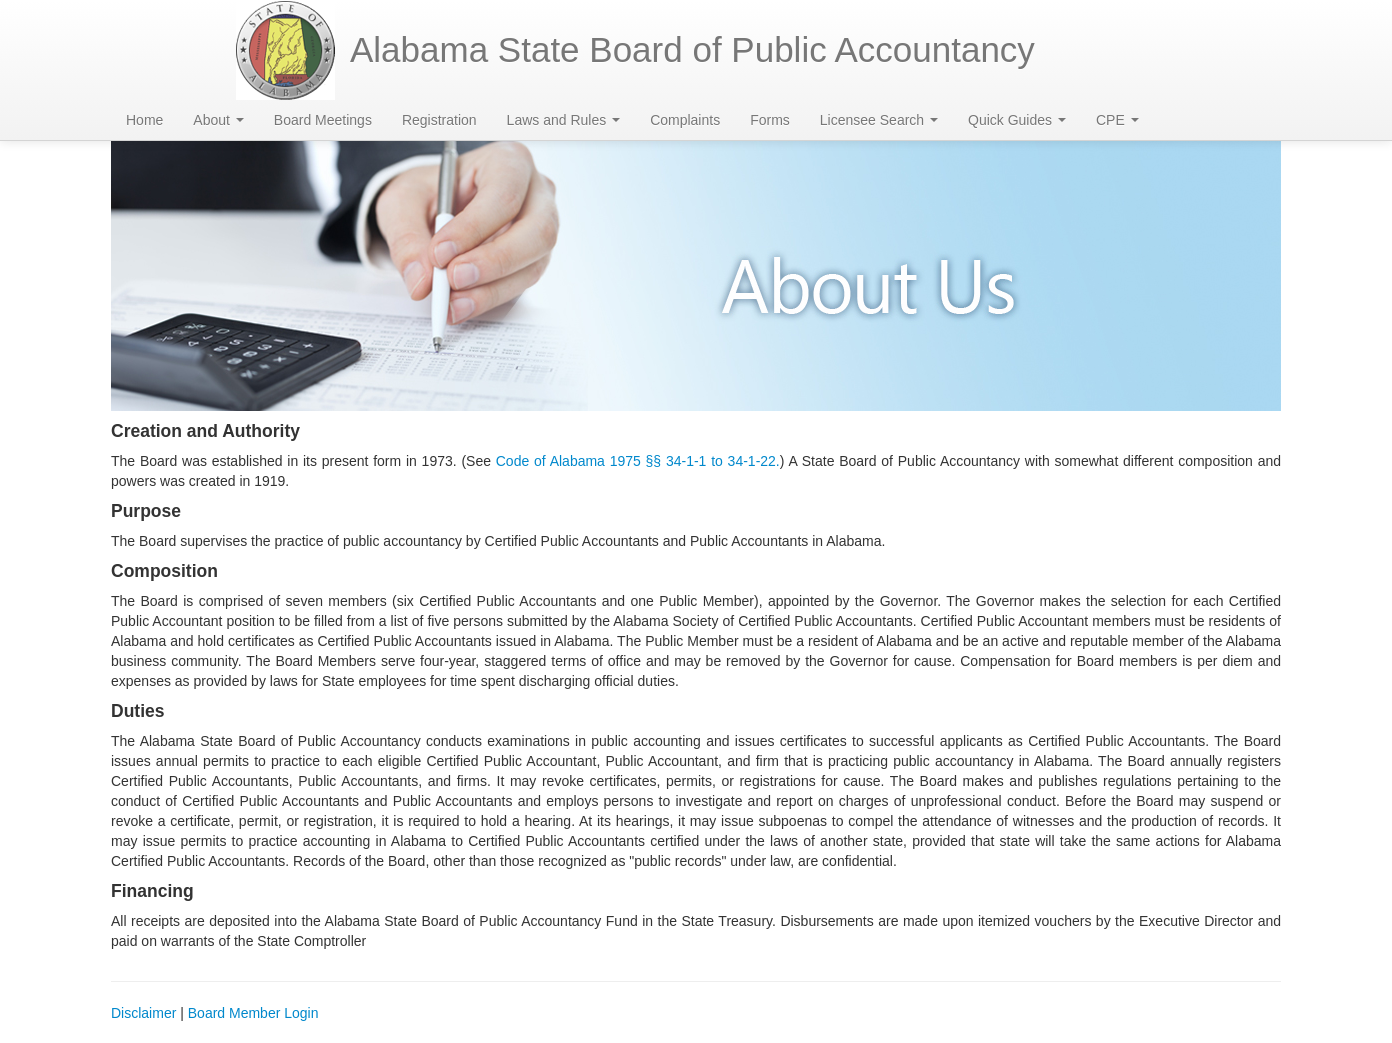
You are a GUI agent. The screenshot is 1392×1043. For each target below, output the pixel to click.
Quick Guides (1017, 120)
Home (144, 120)
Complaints (685, 120)
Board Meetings (323, 120)
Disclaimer (143, 1013)
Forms (770, 120)
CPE (1117, 120)
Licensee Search (879, 120)
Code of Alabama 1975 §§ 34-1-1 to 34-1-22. (638, 461)
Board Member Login (253, 1013)
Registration (439, 120)
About (218, 120)
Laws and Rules (564, 120)
